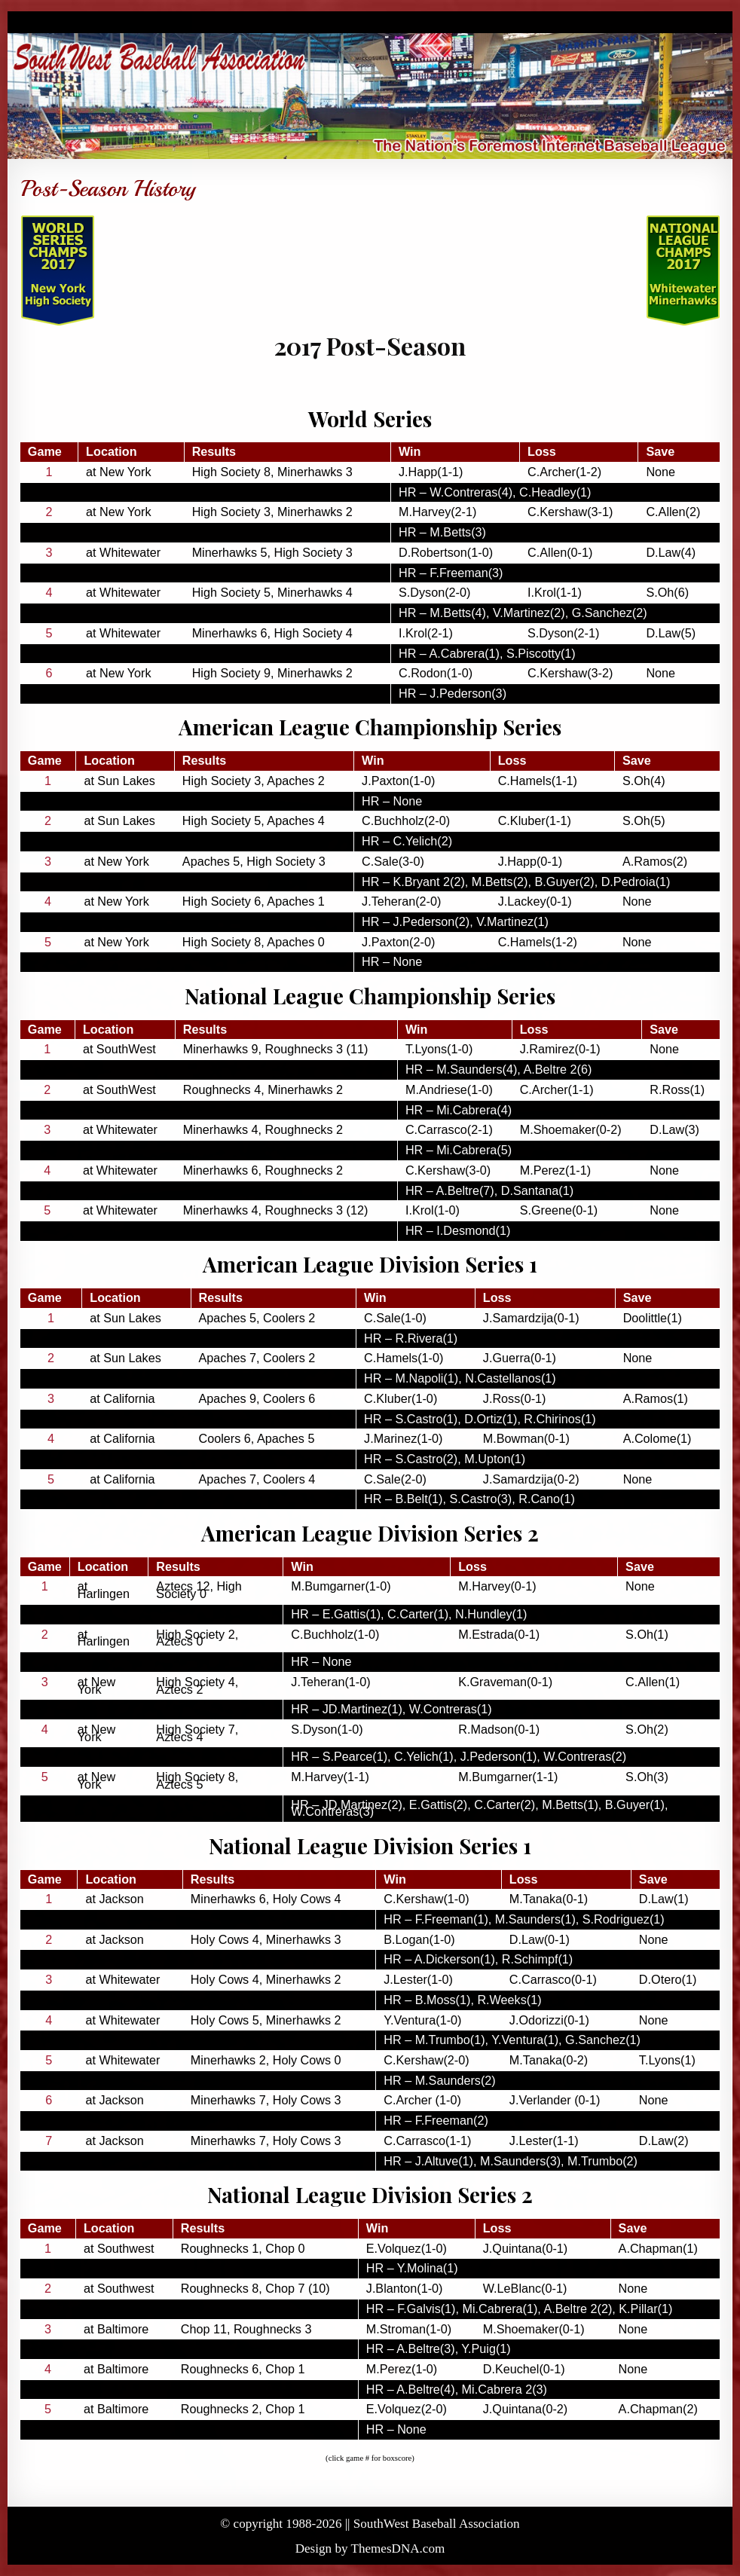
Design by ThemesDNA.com (370, 2548)
